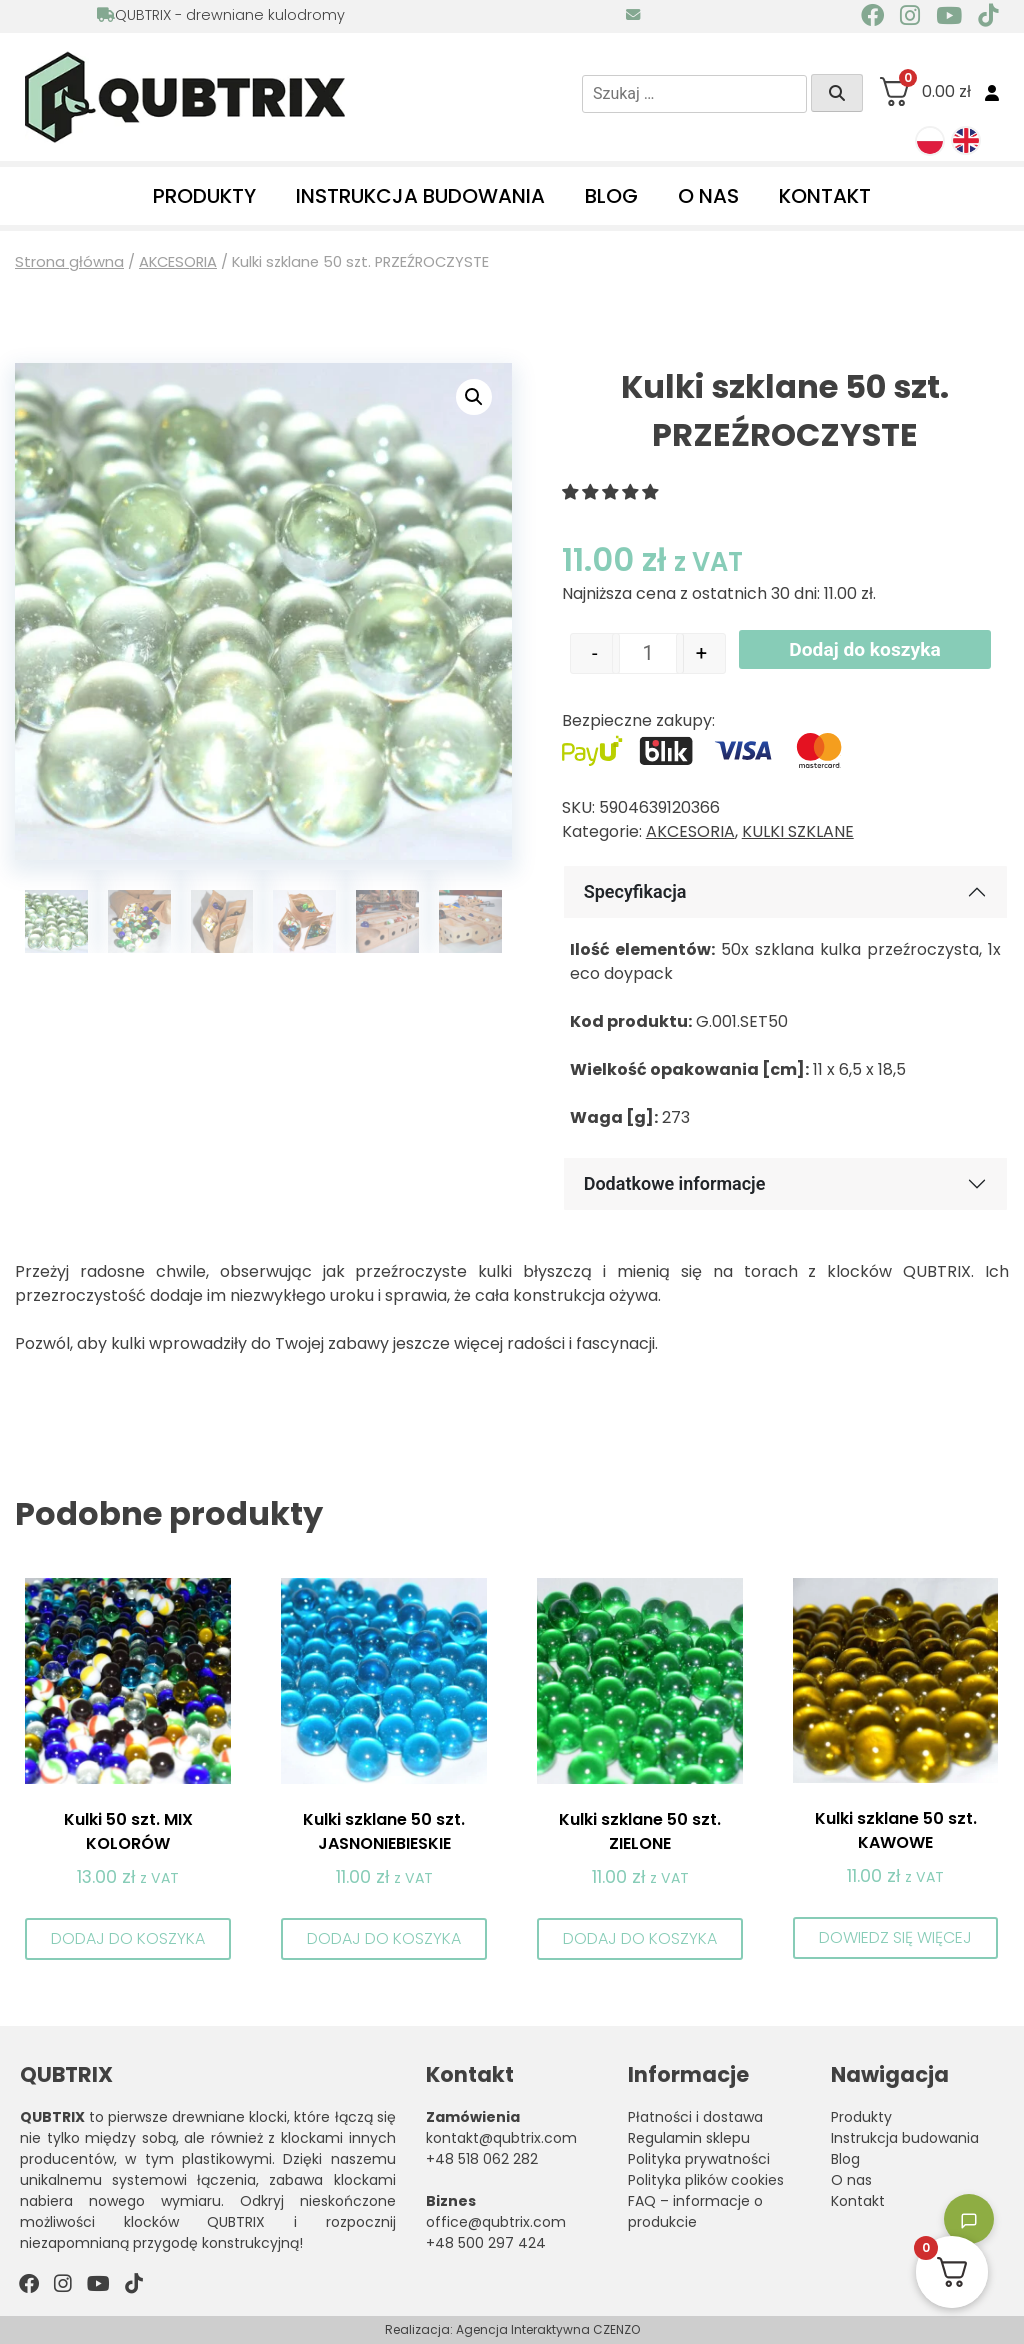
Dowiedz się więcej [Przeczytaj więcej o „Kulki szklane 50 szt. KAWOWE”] (895, 1937)
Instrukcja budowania (420, 196)
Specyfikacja (635, 891)
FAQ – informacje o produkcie (695, 2211)
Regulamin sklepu (689, 2138)
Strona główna (69, 262)
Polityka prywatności (699, 2159)
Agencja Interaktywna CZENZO (548, 2329)
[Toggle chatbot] (969, 2219)
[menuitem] (930, 141)
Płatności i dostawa (695, 2117)
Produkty (204, 196)
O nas (708, 196)
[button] (474, 397)
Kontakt (825, 196)
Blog (611, 196)
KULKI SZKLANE (798, 831)
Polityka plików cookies (706, 2180)
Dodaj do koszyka (864, 649)
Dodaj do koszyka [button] (128, 1938)
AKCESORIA (178, 262)
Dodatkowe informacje (675, 1183)
